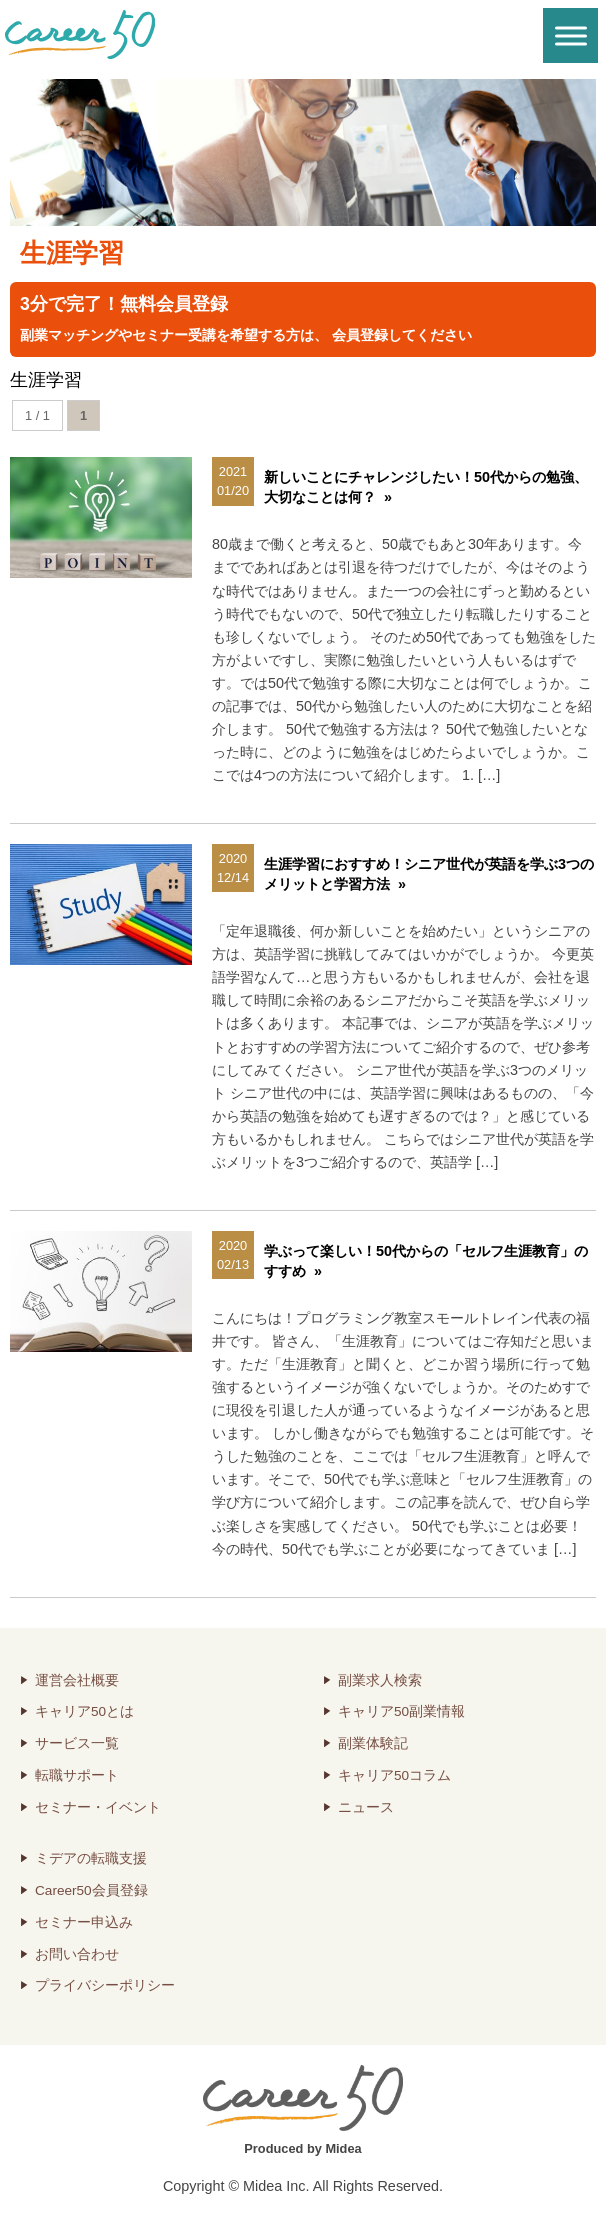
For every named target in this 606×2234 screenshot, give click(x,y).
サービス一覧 (77, 1743)
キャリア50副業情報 (401, 1711)
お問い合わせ (77, 1954)
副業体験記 (373, 1743)
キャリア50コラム (394, 1775)
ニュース (366, 1807)
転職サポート (77, 1775)
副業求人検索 (380, 1680)
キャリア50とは (84, 1711)
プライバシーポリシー (105, 1985)
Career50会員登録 (91, 1890)
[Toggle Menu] (571, 35)
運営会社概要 (77, 1680)
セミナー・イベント (98, 1807)
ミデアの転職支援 (91, 1858)
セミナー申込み (84, 1922)
